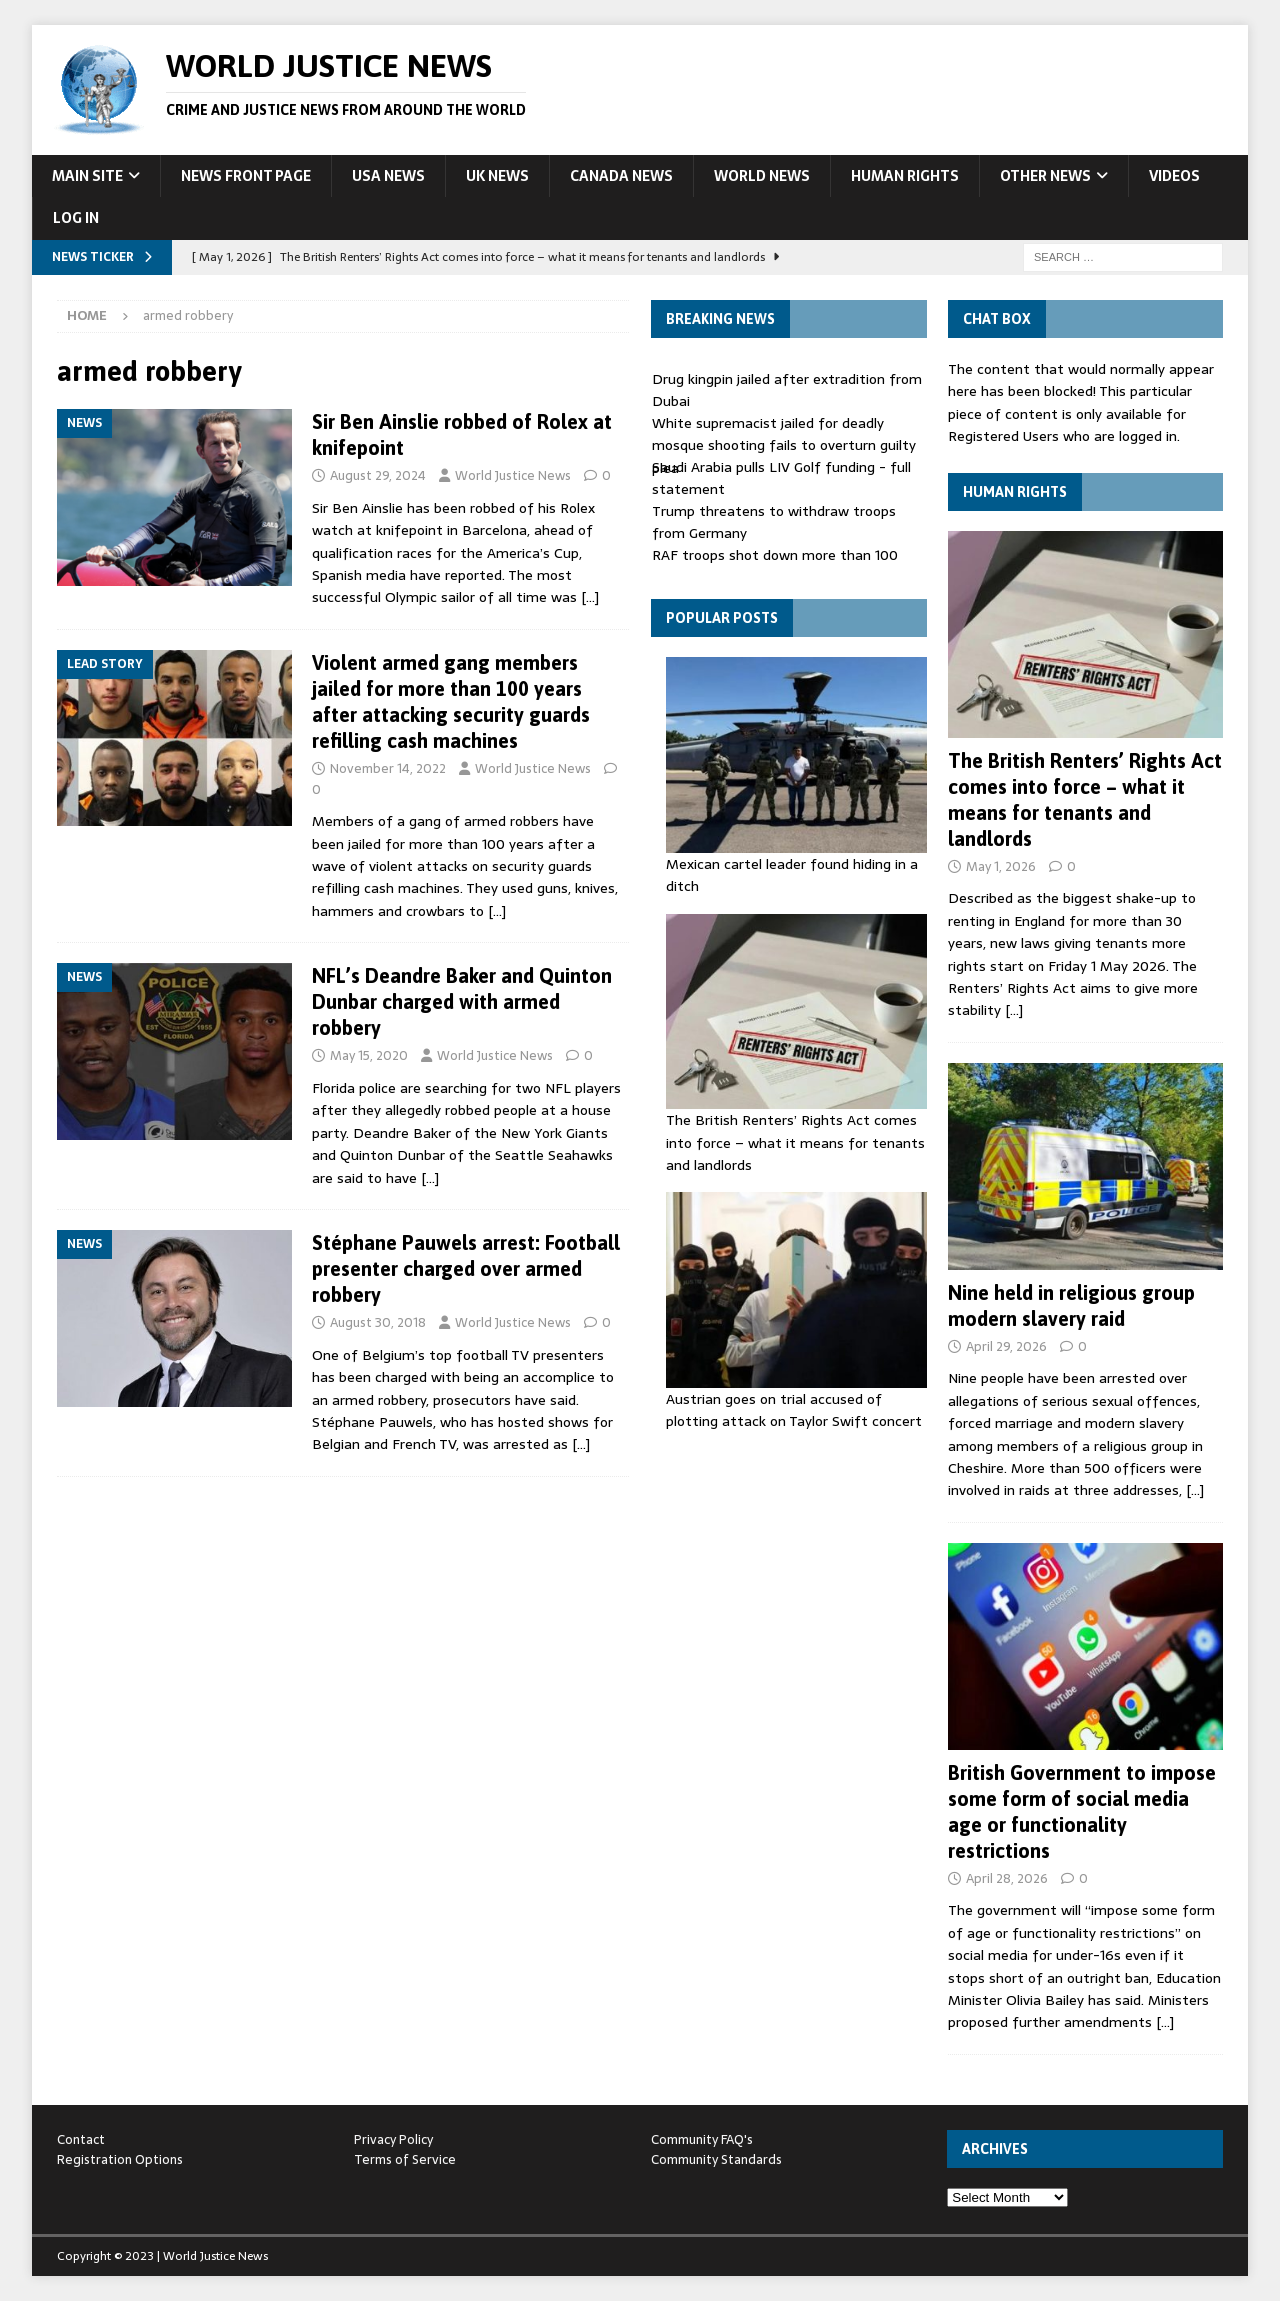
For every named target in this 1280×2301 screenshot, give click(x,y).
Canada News (621, 176)
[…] (590, 597)
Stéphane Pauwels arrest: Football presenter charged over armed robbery (466, 1268)
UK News (497, 176)
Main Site (87, 176)
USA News (388, 176)
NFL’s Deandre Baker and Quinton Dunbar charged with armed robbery (462, 1001)
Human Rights (905, 176)
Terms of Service (405, 2159)
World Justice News (513, 475)
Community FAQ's (702, 2139)
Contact (81, 2139)
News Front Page (246, 176)
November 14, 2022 (388, 768)
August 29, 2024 (378, 475)
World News (762, 176)
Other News (1045, 176)
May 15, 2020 (369, 1055)
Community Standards (716, 2159)
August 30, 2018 (378, 1322)
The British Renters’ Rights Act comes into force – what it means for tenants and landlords (795, 1142)
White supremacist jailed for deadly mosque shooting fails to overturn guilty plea (784, 445)
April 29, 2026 (1006, 1346)
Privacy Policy (393, 2139)
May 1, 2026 (1001, 866)
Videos (1174, 176)
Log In (76, 218)
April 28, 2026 (1007, 1878)
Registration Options (120, 2159)
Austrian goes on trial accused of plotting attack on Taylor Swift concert (794, 1410)
